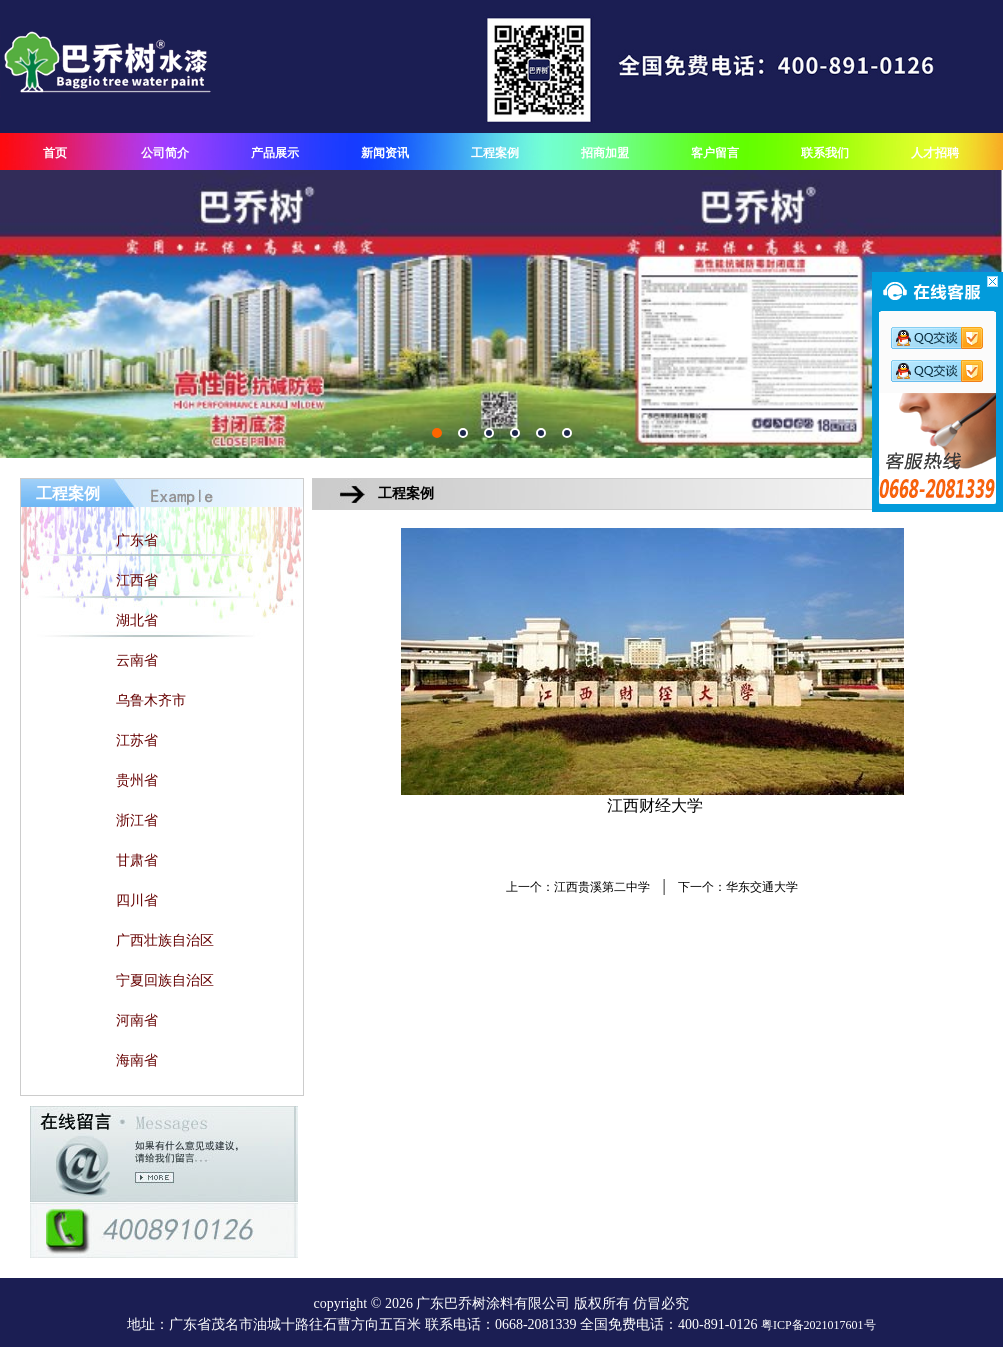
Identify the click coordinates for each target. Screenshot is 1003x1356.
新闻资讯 (385, 153)
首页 (55, 153)
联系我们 (825, 153)
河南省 (137, 1020)
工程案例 (495, 153)
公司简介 (165, 153)
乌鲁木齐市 (151, 700)
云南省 (137, 660)
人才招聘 (935, 153)
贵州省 (137, 780)
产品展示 (275, 153)
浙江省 (137, 820)
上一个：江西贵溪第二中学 (578, 887)
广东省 (137, 540)
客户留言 (715, 153)
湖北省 (137, 620)
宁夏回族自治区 (165, 980)
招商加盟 (605, 153)
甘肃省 (137, 860)
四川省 (137, 900)
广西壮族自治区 (165, 940)
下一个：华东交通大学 (738, 887)
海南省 (137, 1060)
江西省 (137, 580)
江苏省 (137, 740)
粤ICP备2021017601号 (818, 1325)
